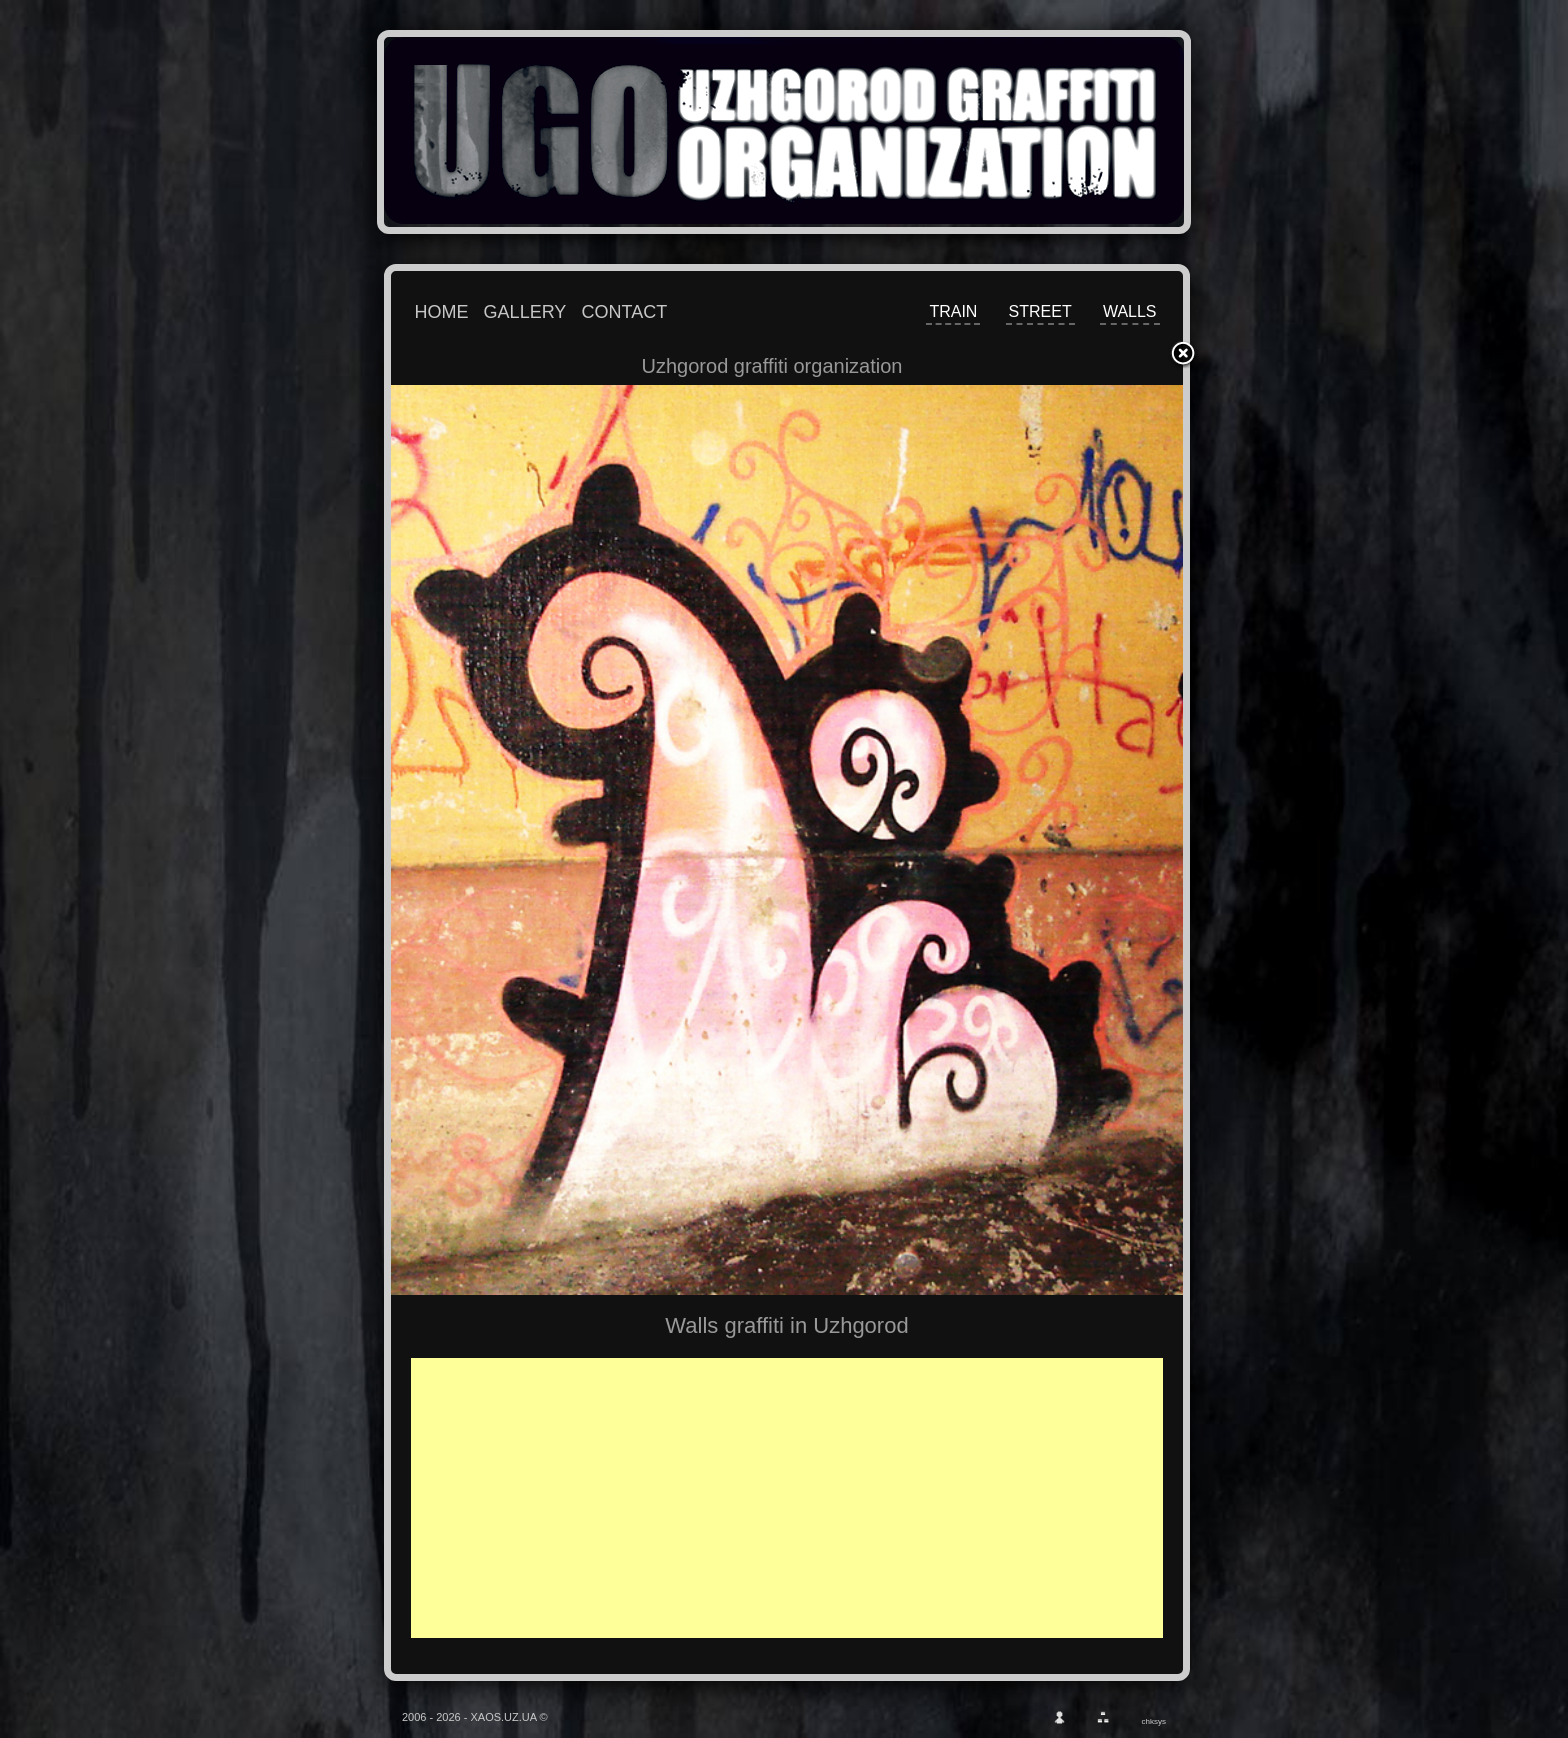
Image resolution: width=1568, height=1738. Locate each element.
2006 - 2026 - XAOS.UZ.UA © (475, 1717)
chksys (1154, 1721)
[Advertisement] (801, 1498)
